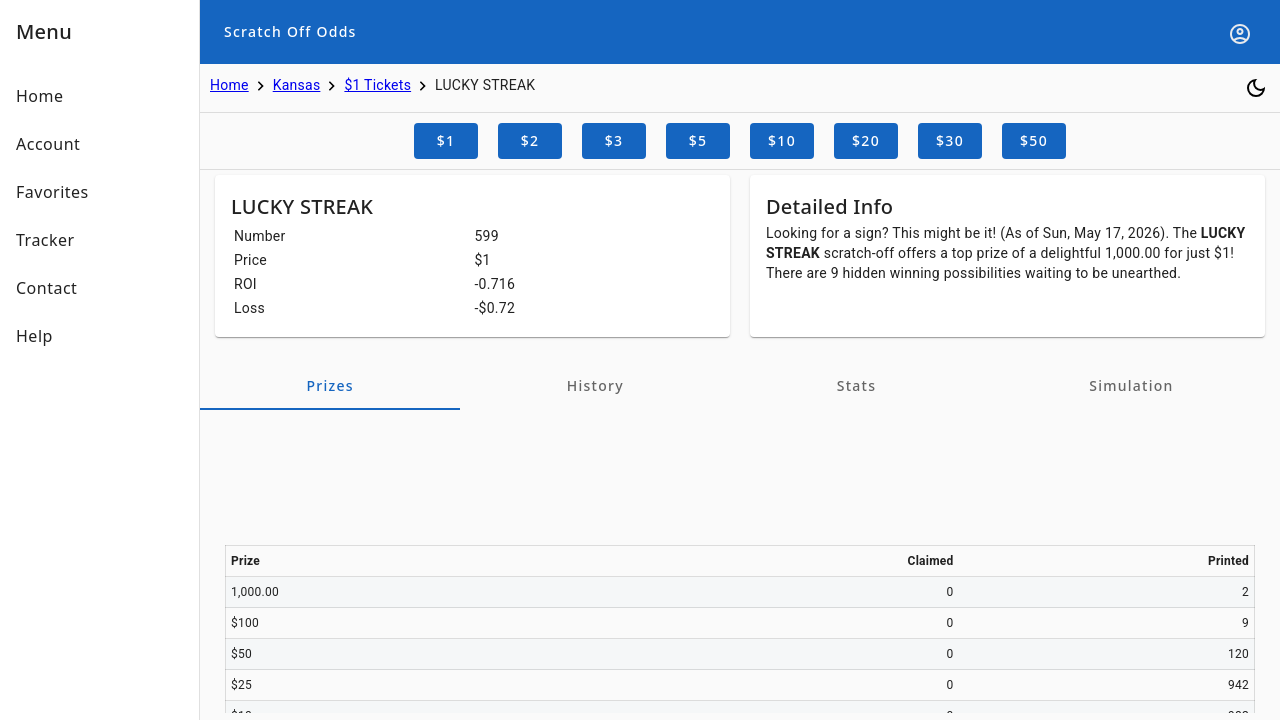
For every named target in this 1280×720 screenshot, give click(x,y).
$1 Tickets (377, 85)
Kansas (297, 85)
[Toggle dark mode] (1256, 88)
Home (229, 85)
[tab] (330, 386)
